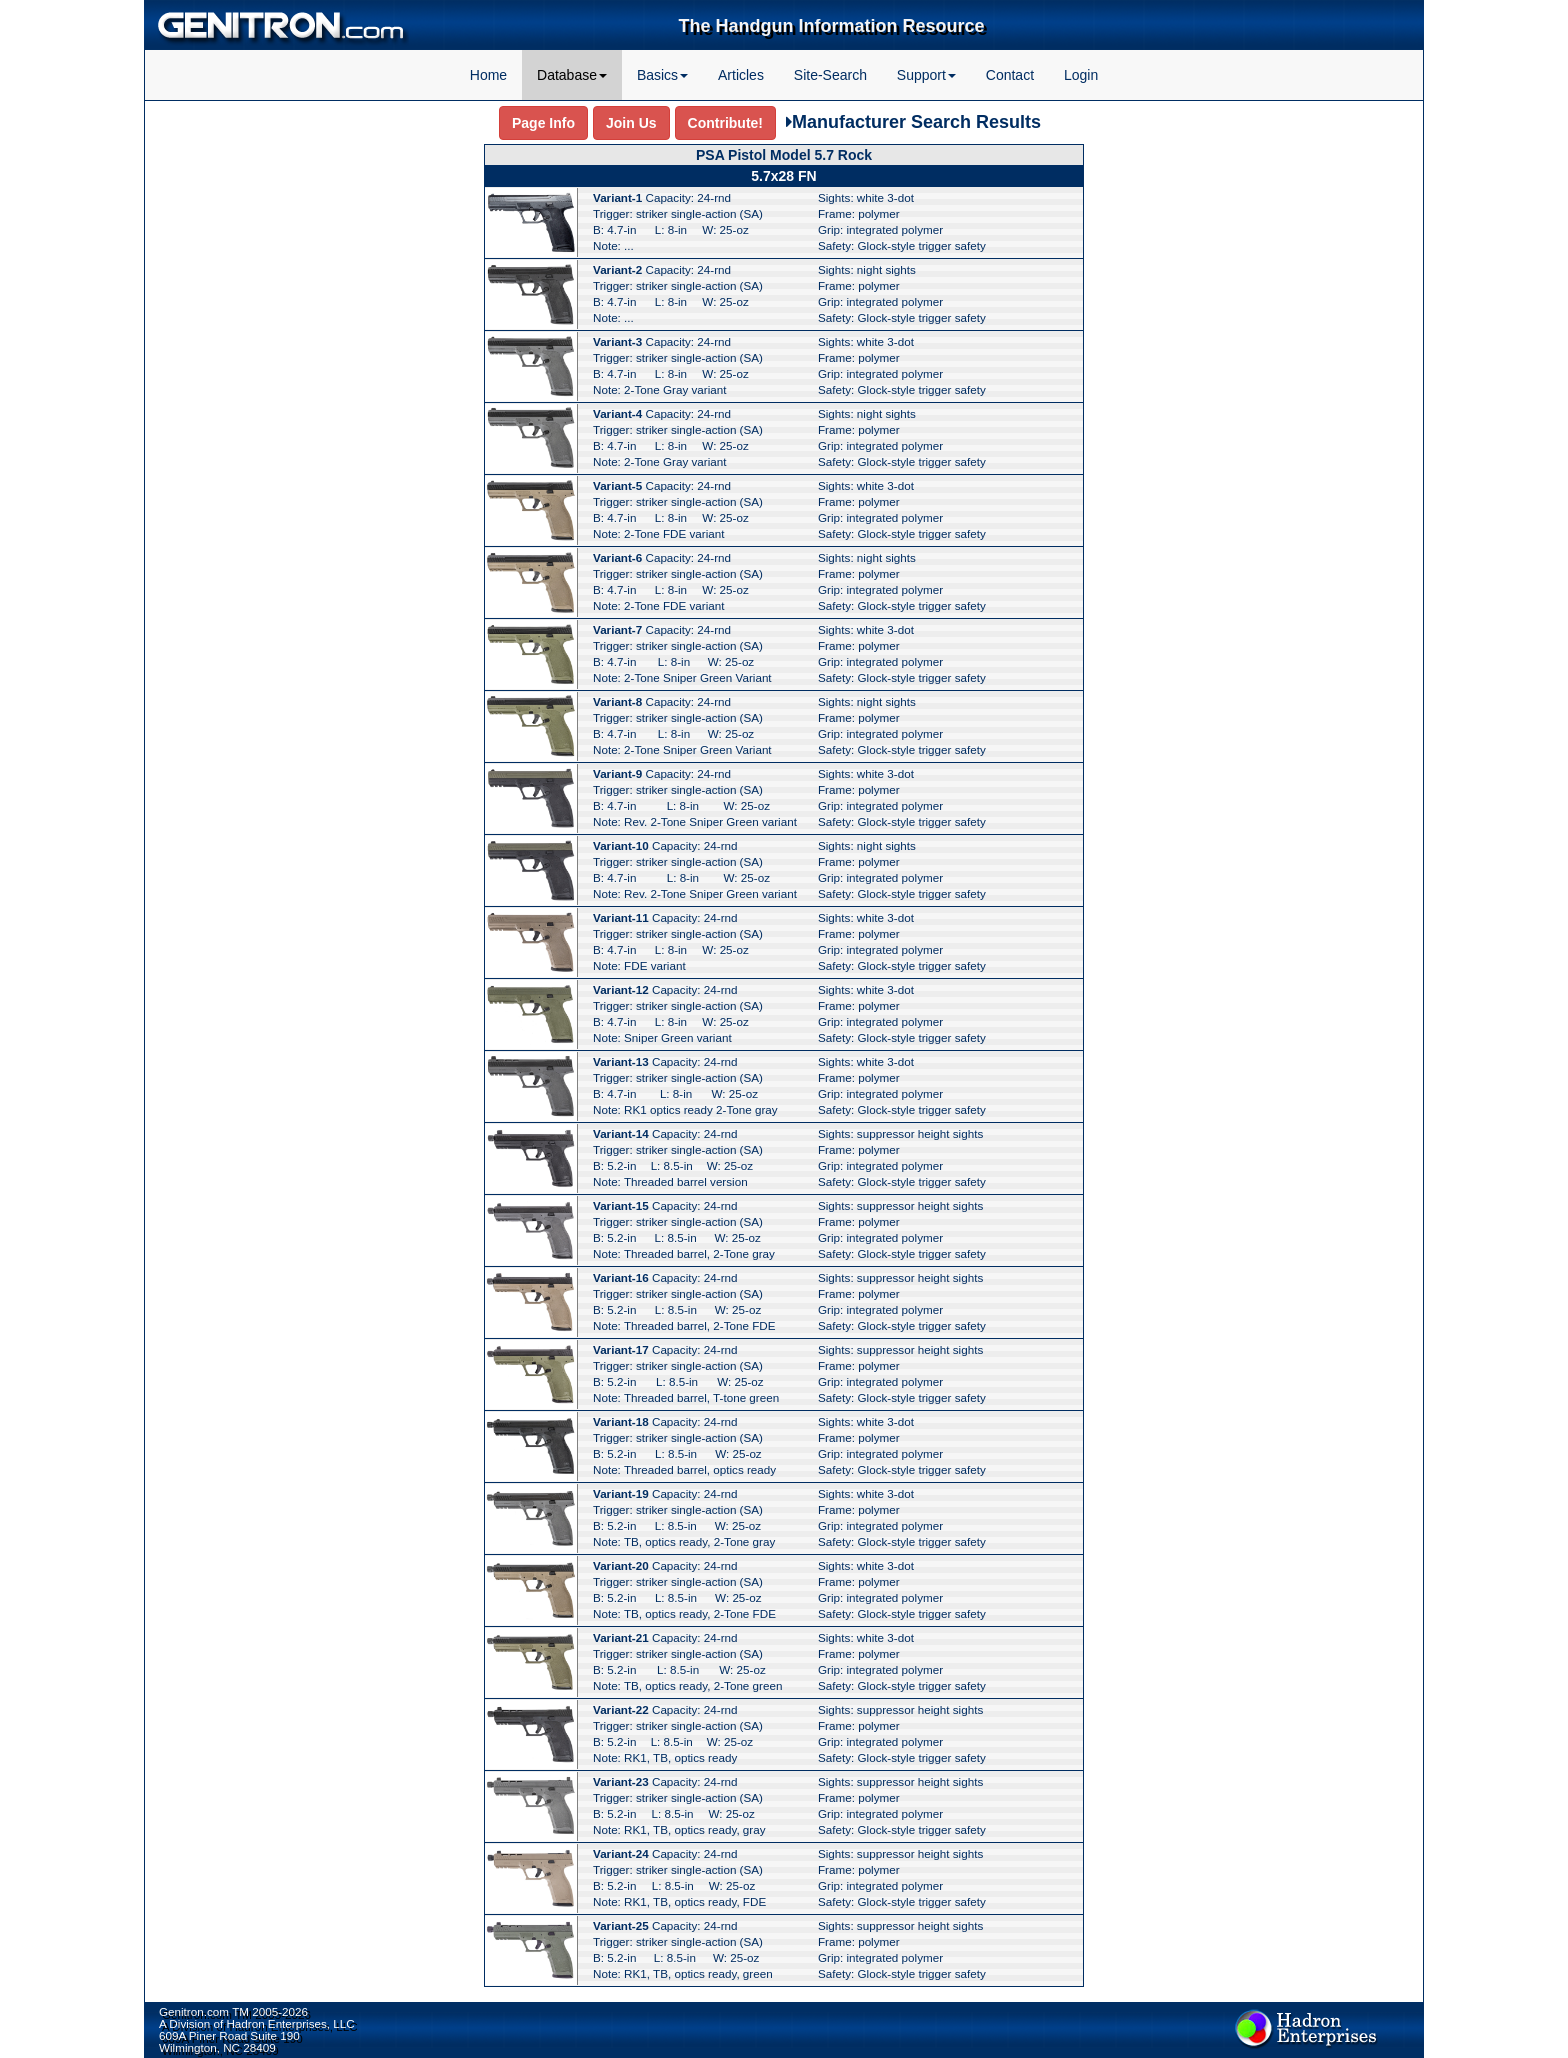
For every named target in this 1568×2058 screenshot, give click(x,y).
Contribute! (725, 123)
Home (488, 75)
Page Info (543, 123)
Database (572, 75)
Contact (1010, 75)
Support (926, 75)
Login (1081, 75)
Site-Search (830, 75)
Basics (662, 75)
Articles (741, 75)
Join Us (631, 123)
